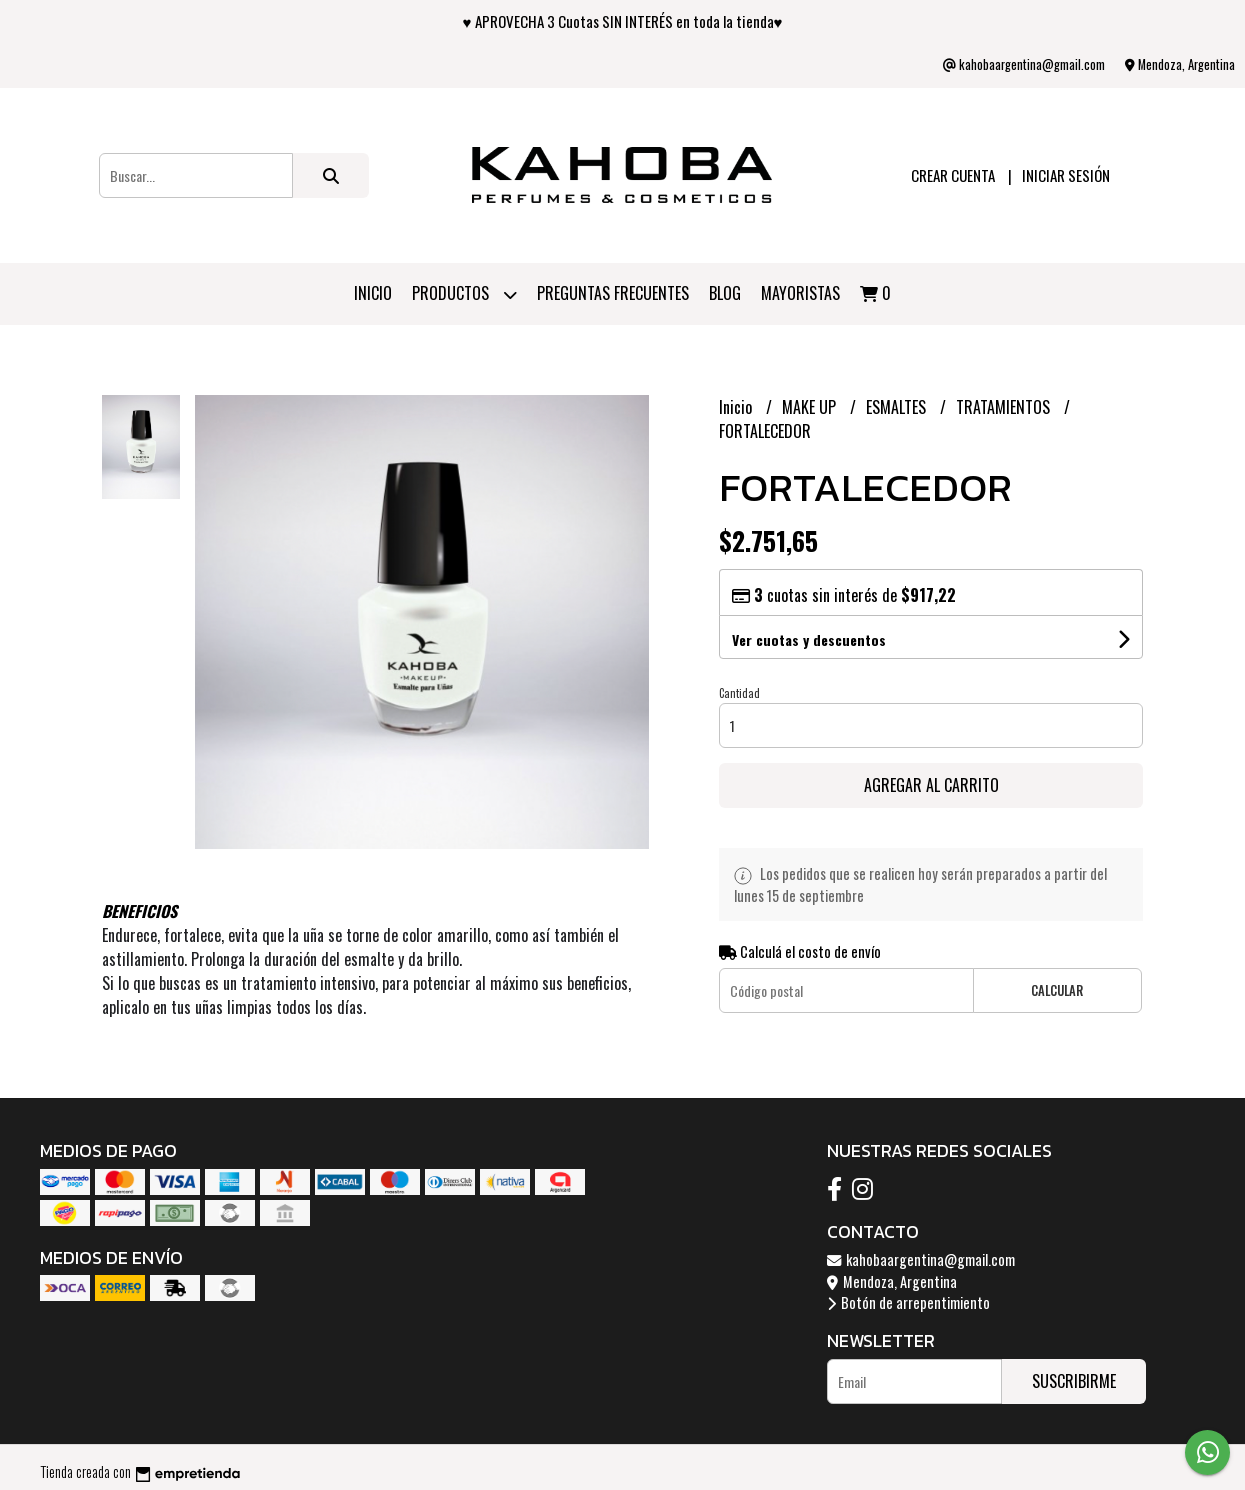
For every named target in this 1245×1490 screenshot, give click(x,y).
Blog (725, 293)
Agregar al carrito (931, 785)
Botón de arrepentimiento (908, 1302)
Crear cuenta (953, 175)
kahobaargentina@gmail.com (921, 1259)
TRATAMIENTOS (1005, 407)
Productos (464, 294)
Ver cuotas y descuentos (809, 639)
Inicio (373, 293)
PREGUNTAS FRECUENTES (613, 293)
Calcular (1057, 990)
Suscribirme (1074, 1381)
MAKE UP (811, 407)
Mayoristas (800, 293)
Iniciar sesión (1066, 175)
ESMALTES (898, 407)
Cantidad (739, 693)
